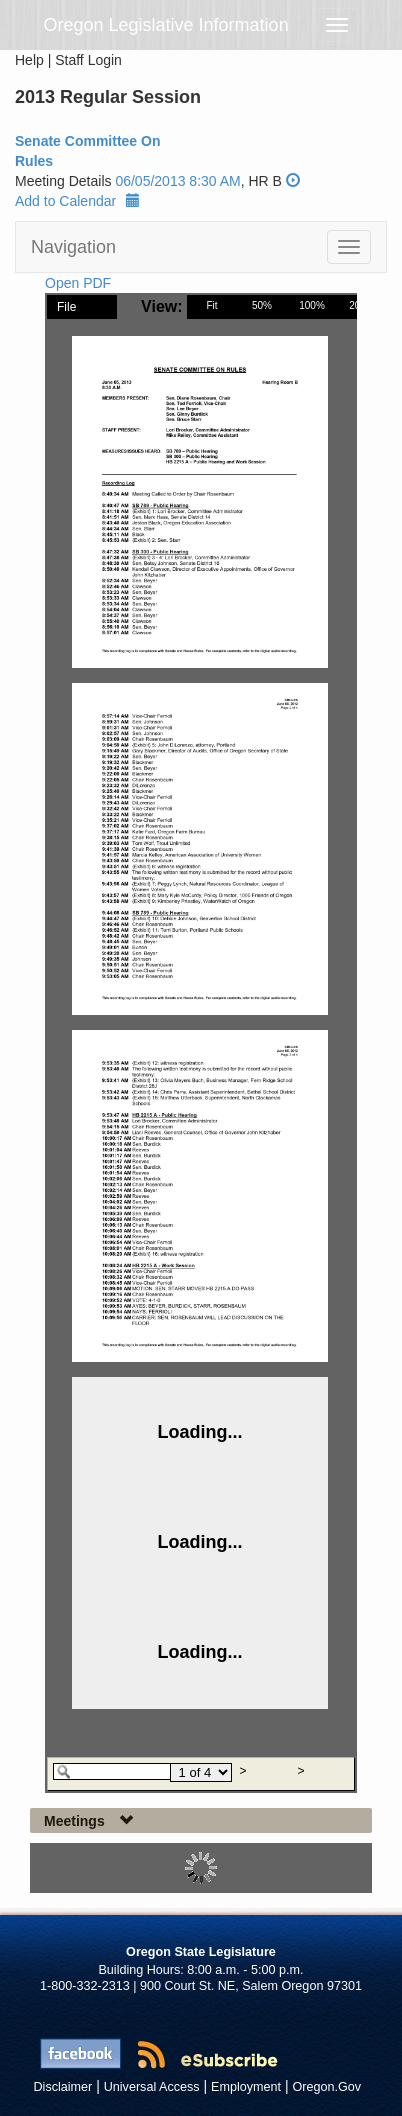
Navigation (73, 247)
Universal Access (152, 2087)
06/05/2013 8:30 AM (177, 181)
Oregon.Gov (326, 2087)
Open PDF (78, 283)
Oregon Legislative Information (166, 25)
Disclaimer (63, 2087)
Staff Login (88, 60)
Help (29, 60)
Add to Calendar (77, 201)
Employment (246, 2087)
